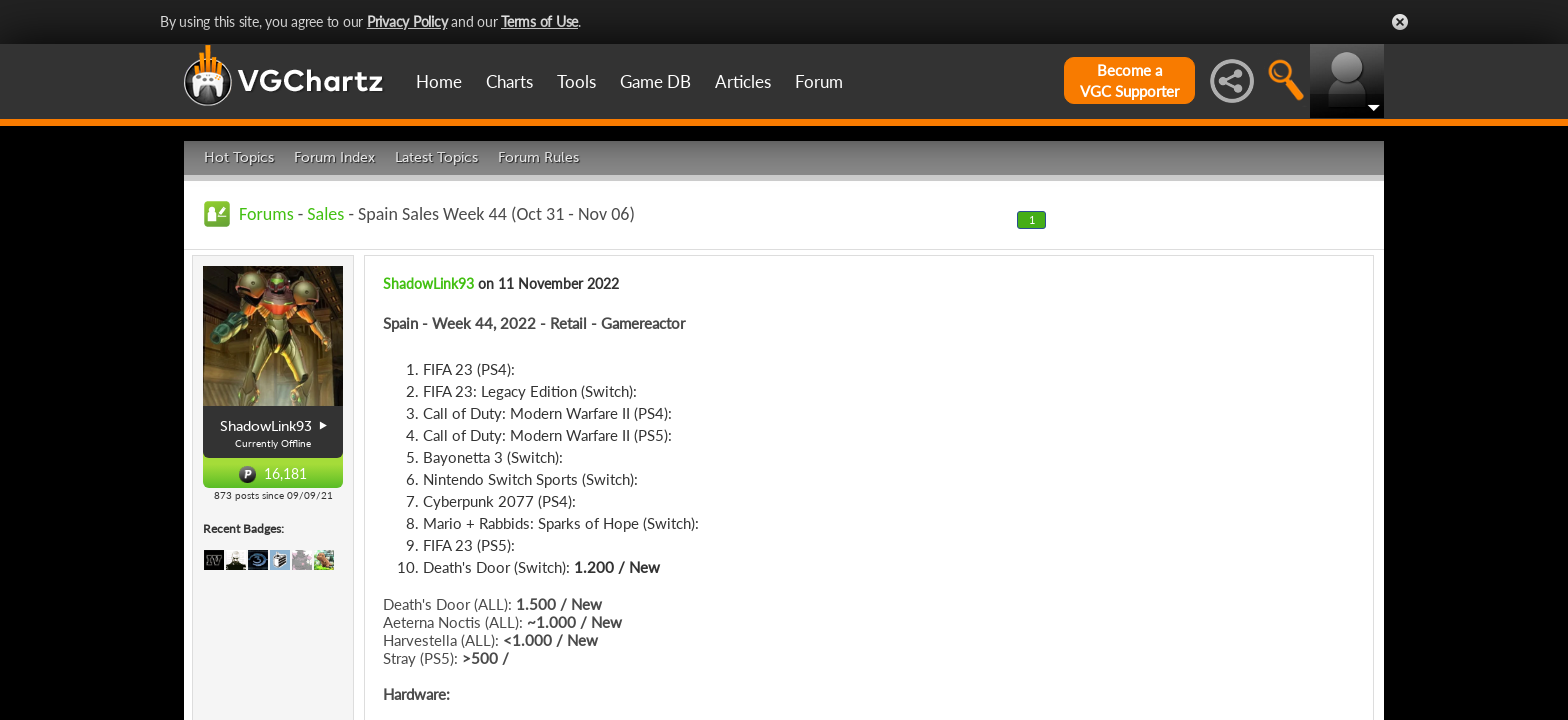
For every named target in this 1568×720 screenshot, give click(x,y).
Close (1400, 22)
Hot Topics (239, 157)
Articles (743, 81)
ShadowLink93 (428, 283)
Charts (509, 81)
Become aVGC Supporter (1129, 80)
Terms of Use (539, 21)
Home (439, 81)
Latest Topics (436, 157)
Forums (266, 214)
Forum (819, 81)
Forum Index (334, 157)
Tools (576, 81)
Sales (325, 214)
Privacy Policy (407, 21)
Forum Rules (538, 157)
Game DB (655, 81)
